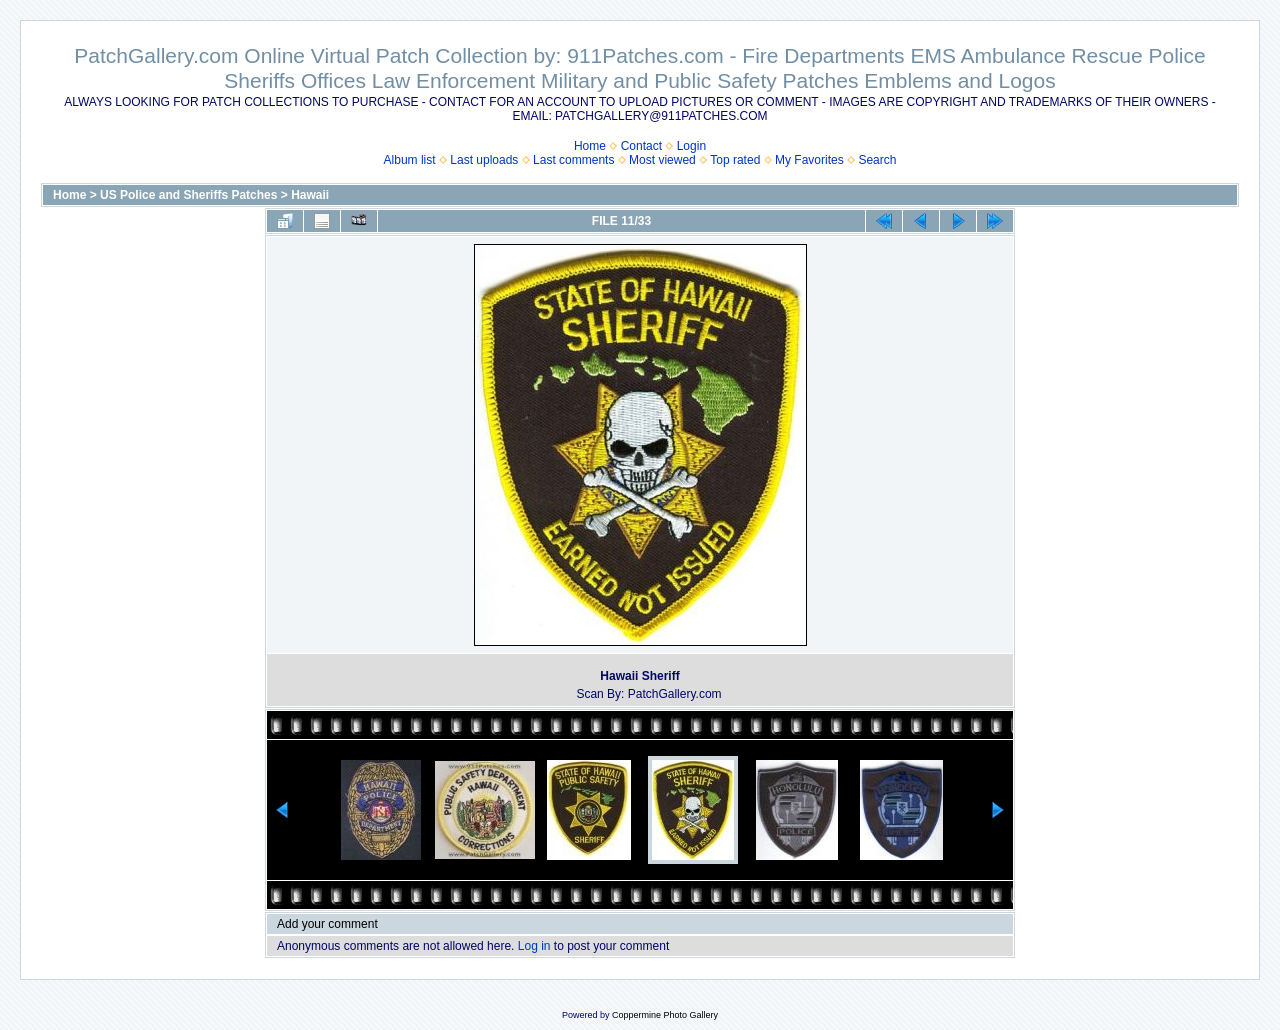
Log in (534, 946)
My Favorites (809, 160)
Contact (641, 146)
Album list (410, 160)
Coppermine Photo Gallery (665, 1015)
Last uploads (484, 160)
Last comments (573, 160)
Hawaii (310, 195)
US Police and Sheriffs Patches (188, 195)
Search (877, 160)
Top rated (735, 160)
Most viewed (662, 160)
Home (590, 146)
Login (691, 146)
